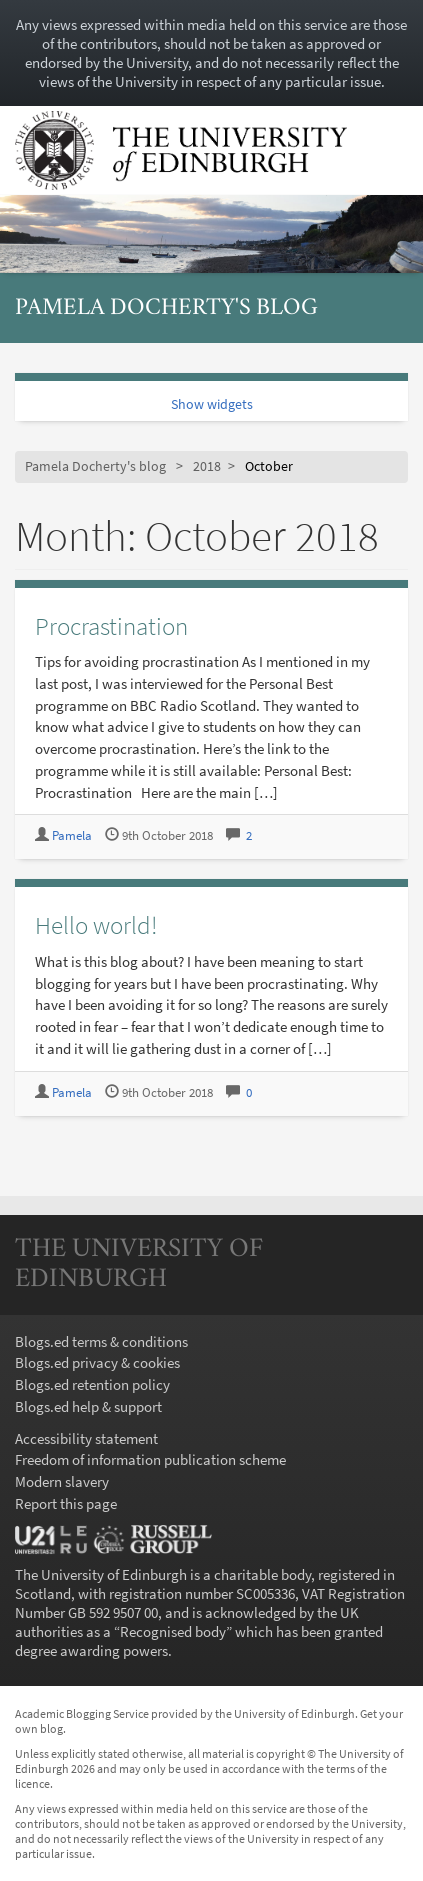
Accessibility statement (86, 1438)
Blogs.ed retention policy (92, 1384)
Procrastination (111, 626)
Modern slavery (62, 1481)
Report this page (66, 1503)
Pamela (72, 835)
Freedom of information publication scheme (150, 1459)
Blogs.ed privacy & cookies (97, 1362)
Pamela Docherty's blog (166, 308)
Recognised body (173, 1631)
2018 (207, 466)
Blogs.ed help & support (88, 1406)
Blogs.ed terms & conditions (101, 1341)
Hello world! (96, 925)
